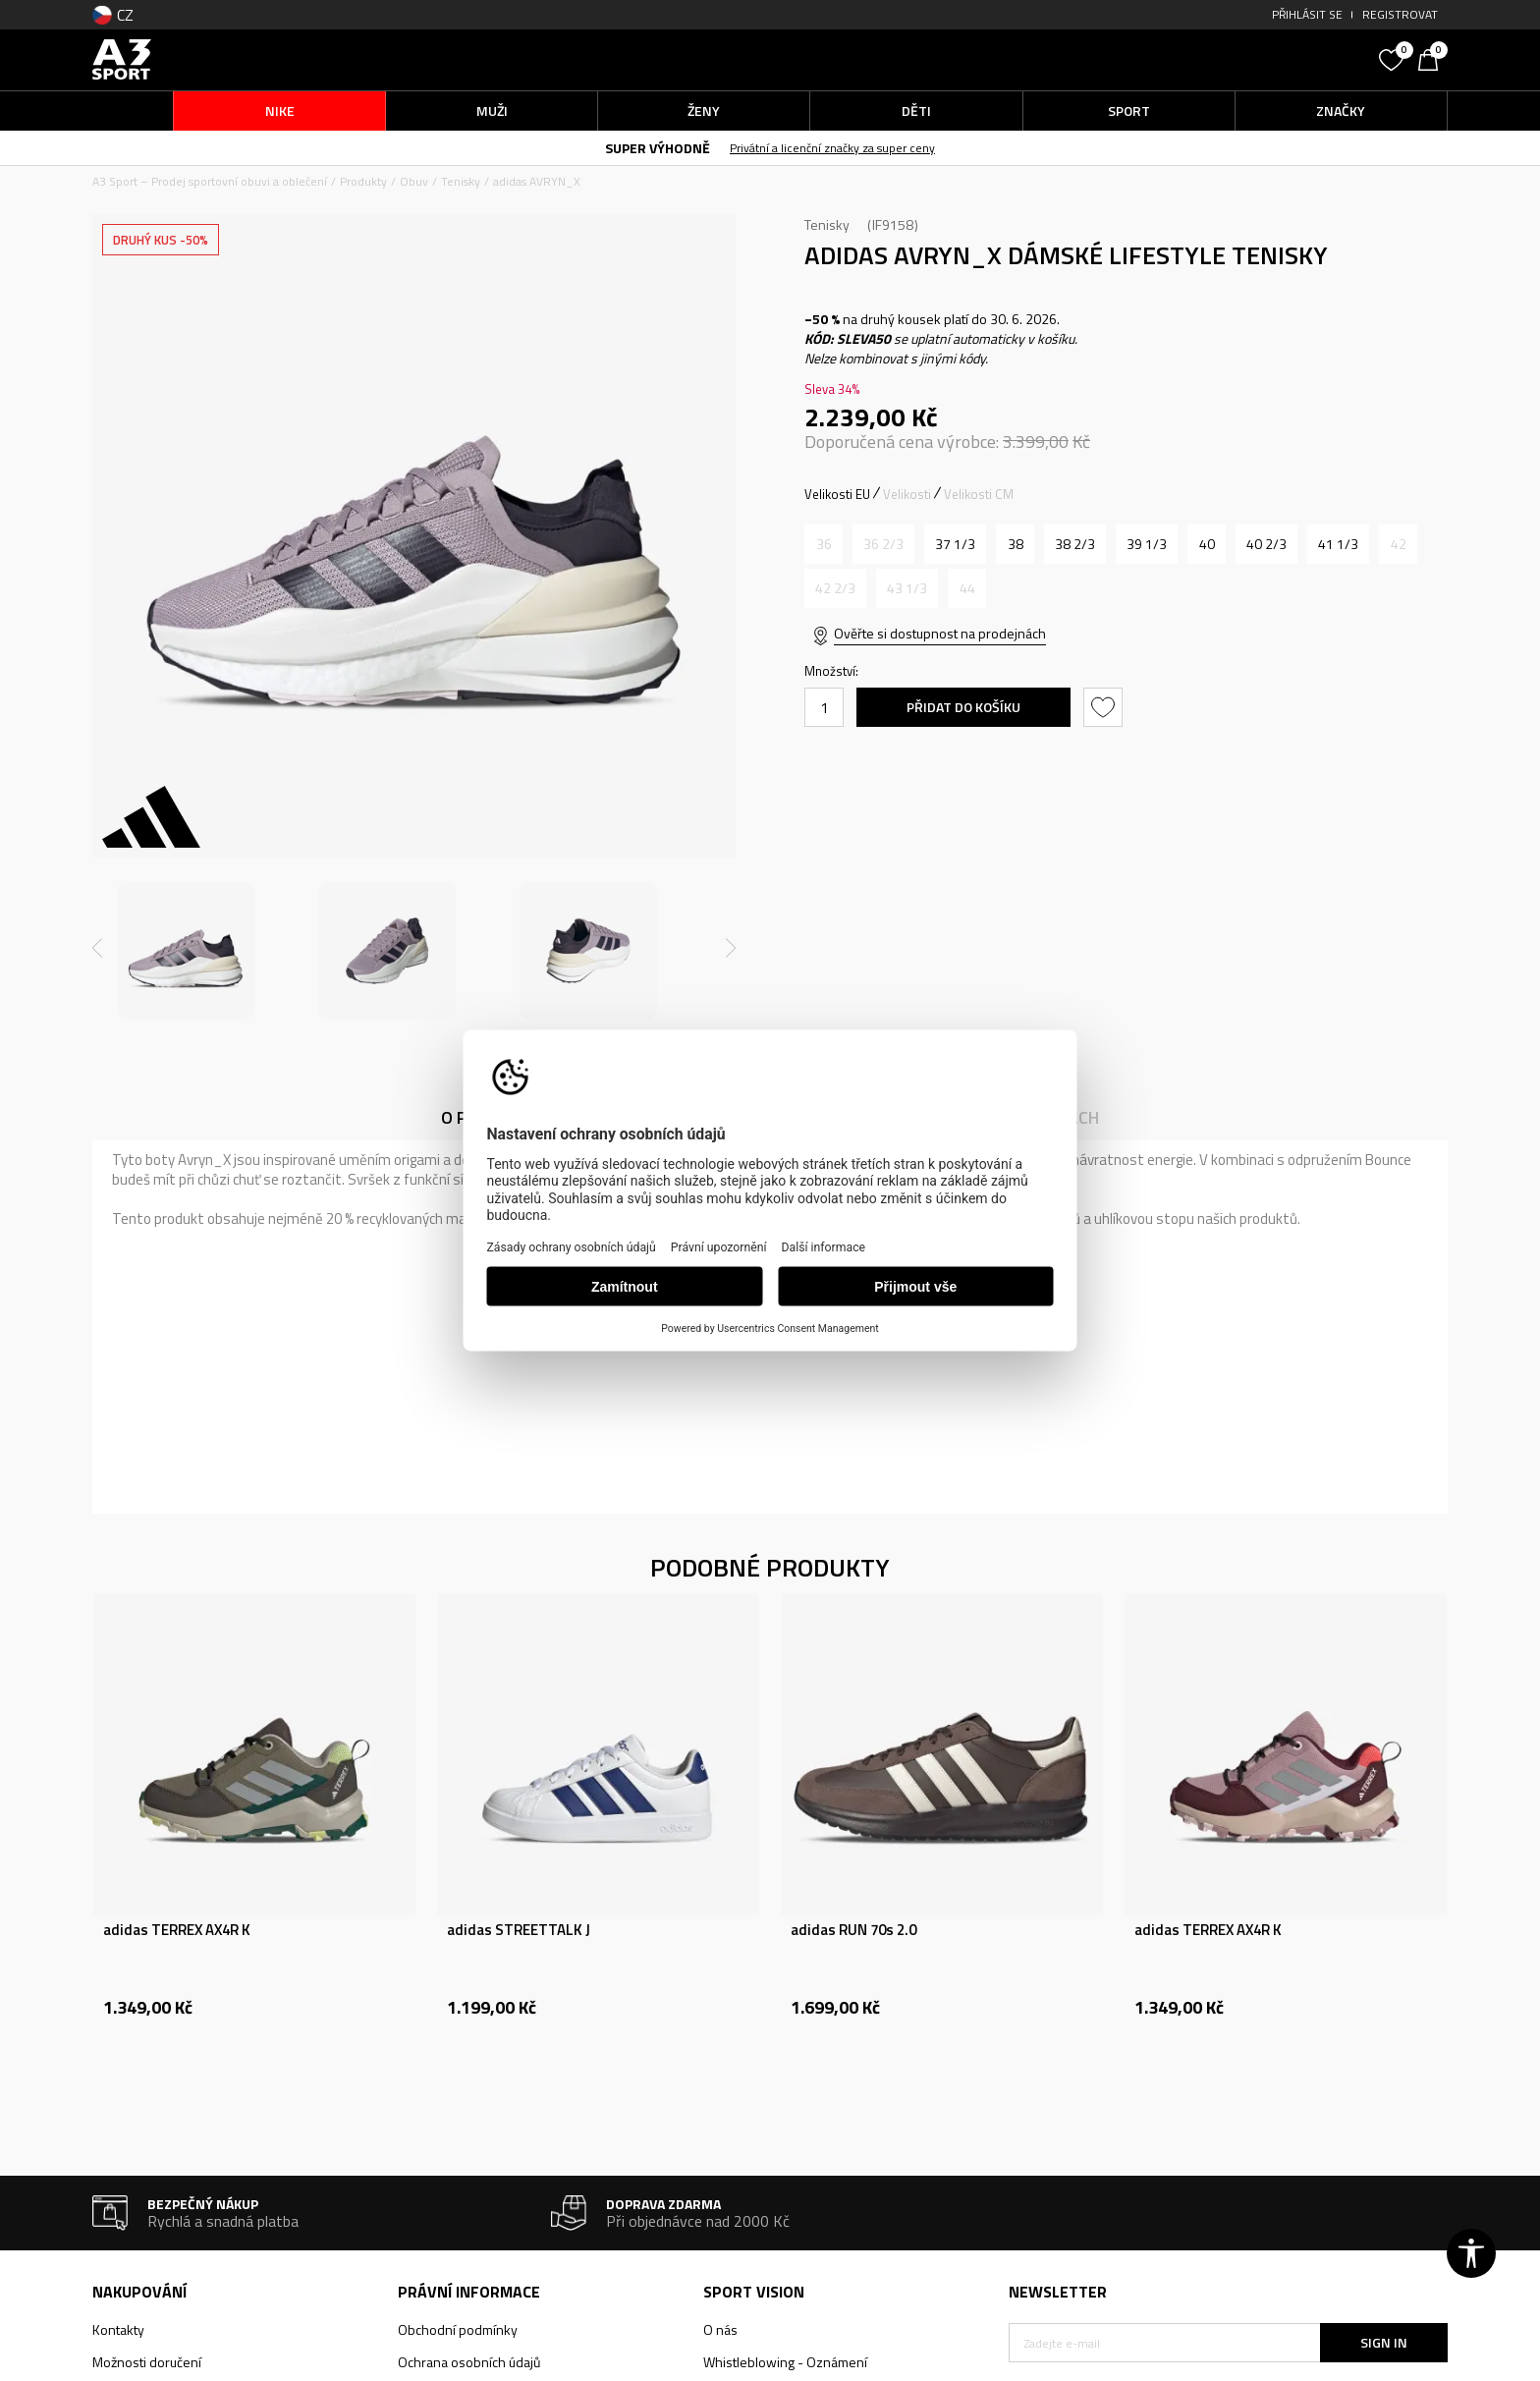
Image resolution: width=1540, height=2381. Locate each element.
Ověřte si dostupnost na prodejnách (940, 633)
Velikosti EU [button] (837, 494)
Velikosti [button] (907, 494)
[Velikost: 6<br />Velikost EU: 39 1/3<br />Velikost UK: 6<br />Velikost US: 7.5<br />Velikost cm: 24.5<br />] (1147, 544)
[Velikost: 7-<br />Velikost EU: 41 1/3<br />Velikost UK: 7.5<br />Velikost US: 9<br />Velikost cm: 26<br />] (1338, 544)
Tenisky (460, 181)
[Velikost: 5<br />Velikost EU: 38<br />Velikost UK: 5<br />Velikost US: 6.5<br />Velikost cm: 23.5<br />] (1015, 544)
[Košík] (1433, 58)
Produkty (363, 181)
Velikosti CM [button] (979, 494)
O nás (720, 2329)
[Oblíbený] (1393, 58)
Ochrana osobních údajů (469, 2362)
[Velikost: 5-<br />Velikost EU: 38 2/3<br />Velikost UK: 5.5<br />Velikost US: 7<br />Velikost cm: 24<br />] (1075, 544)
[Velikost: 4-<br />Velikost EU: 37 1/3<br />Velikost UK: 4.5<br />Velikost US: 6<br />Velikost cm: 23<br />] (955, 544)
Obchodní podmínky (458, 2329)
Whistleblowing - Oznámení (785, 2362)
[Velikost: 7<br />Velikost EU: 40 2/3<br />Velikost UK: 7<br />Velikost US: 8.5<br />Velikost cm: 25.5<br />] (1266, 544)
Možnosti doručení (146, 2362)
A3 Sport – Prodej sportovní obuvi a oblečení (209, 181)
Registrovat (1400, 14)
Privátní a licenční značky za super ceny (832, 147)
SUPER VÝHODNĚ (657, 148)
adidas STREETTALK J (518, 1930)
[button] (1221, 59)
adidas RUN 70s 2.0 (853, 1930)
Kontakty (118, 2329)
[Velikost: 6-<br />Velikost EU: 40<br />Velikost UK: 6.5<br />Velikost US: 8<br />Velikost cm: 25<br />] (1206, 544)
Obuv (414, 181)
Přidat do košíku (963, 706)
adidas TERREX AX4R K (176, 1930)
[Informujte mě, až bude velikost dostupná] (823, 544)
